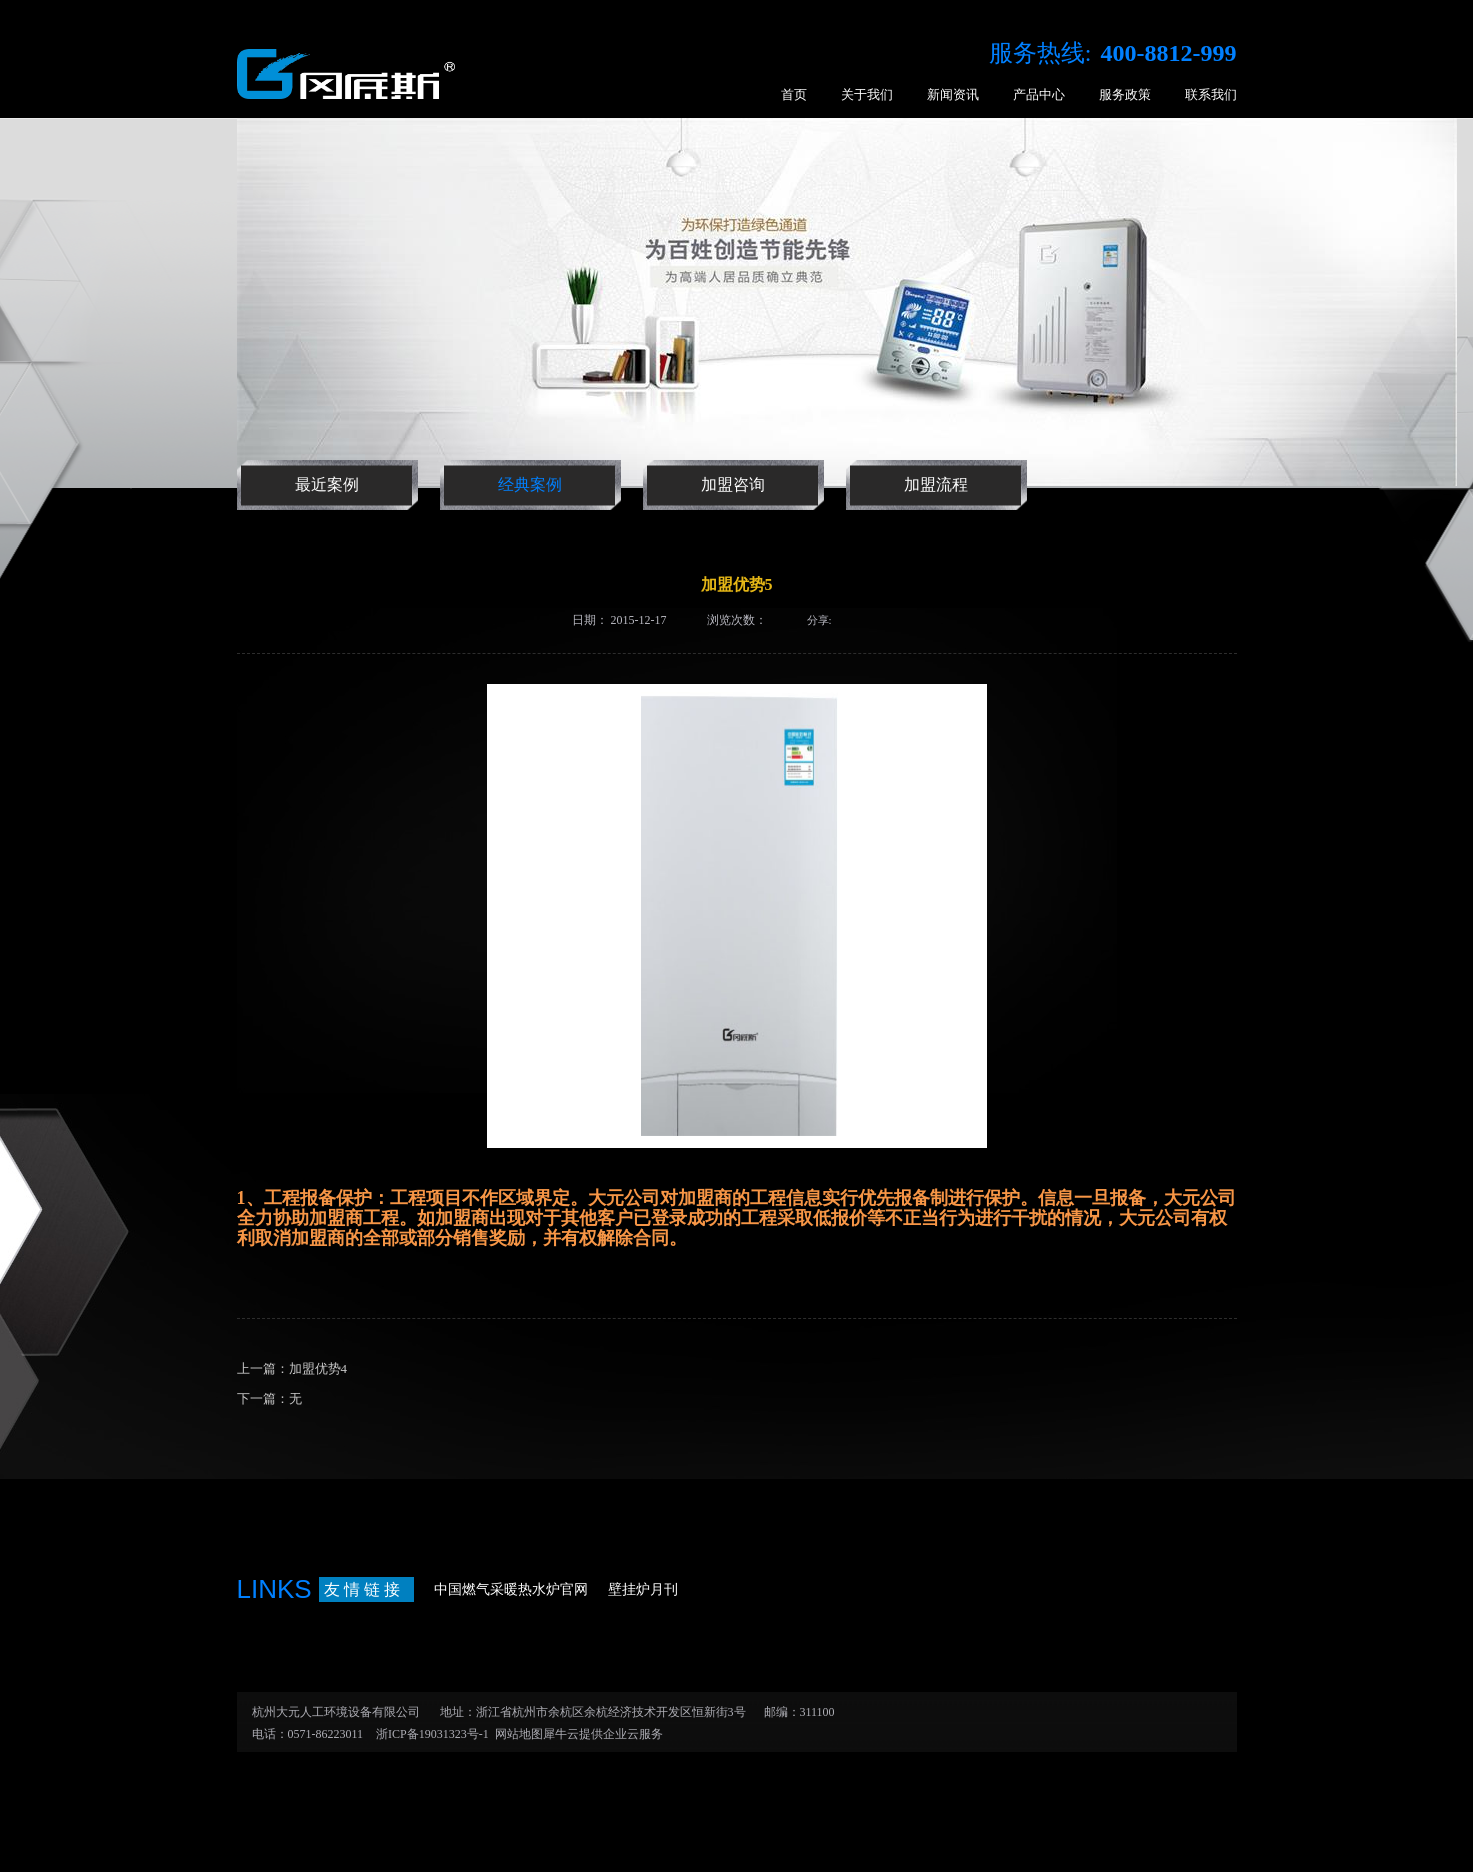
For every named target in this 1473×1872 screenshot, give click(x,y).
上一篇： (292, 1368)
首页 (794, 94)
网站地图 (516, 1734)
